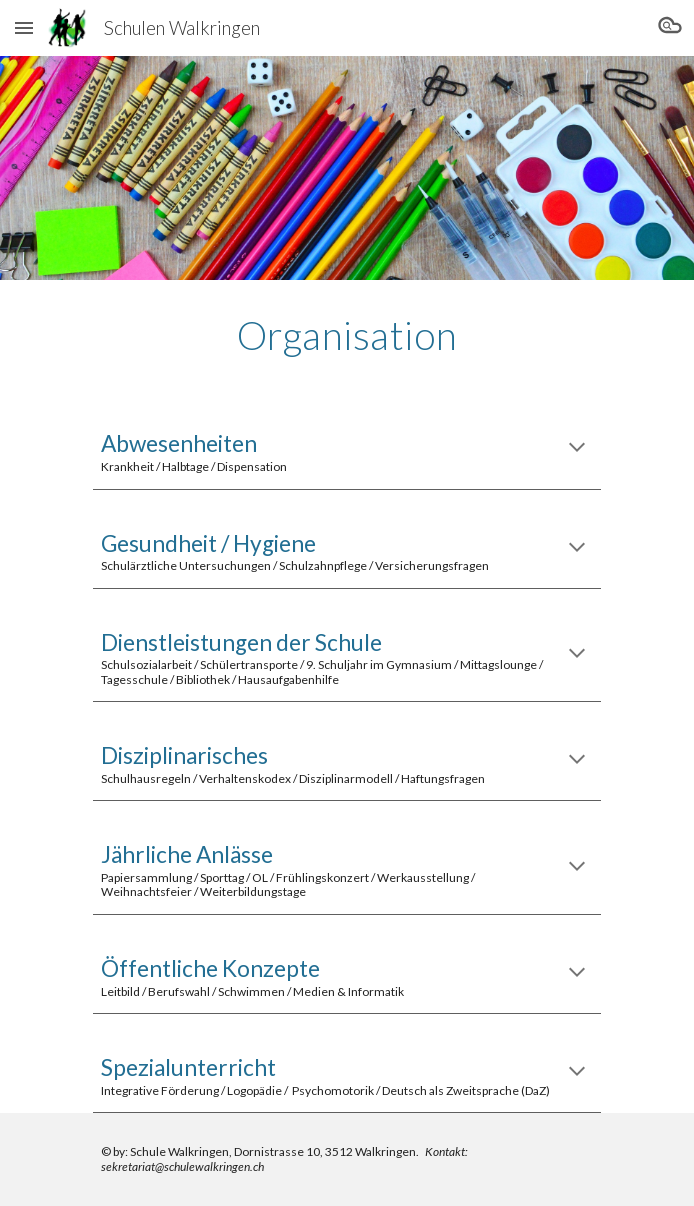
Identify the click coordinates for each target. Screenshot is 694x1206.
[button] (24, 27)
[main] (346, 335)
